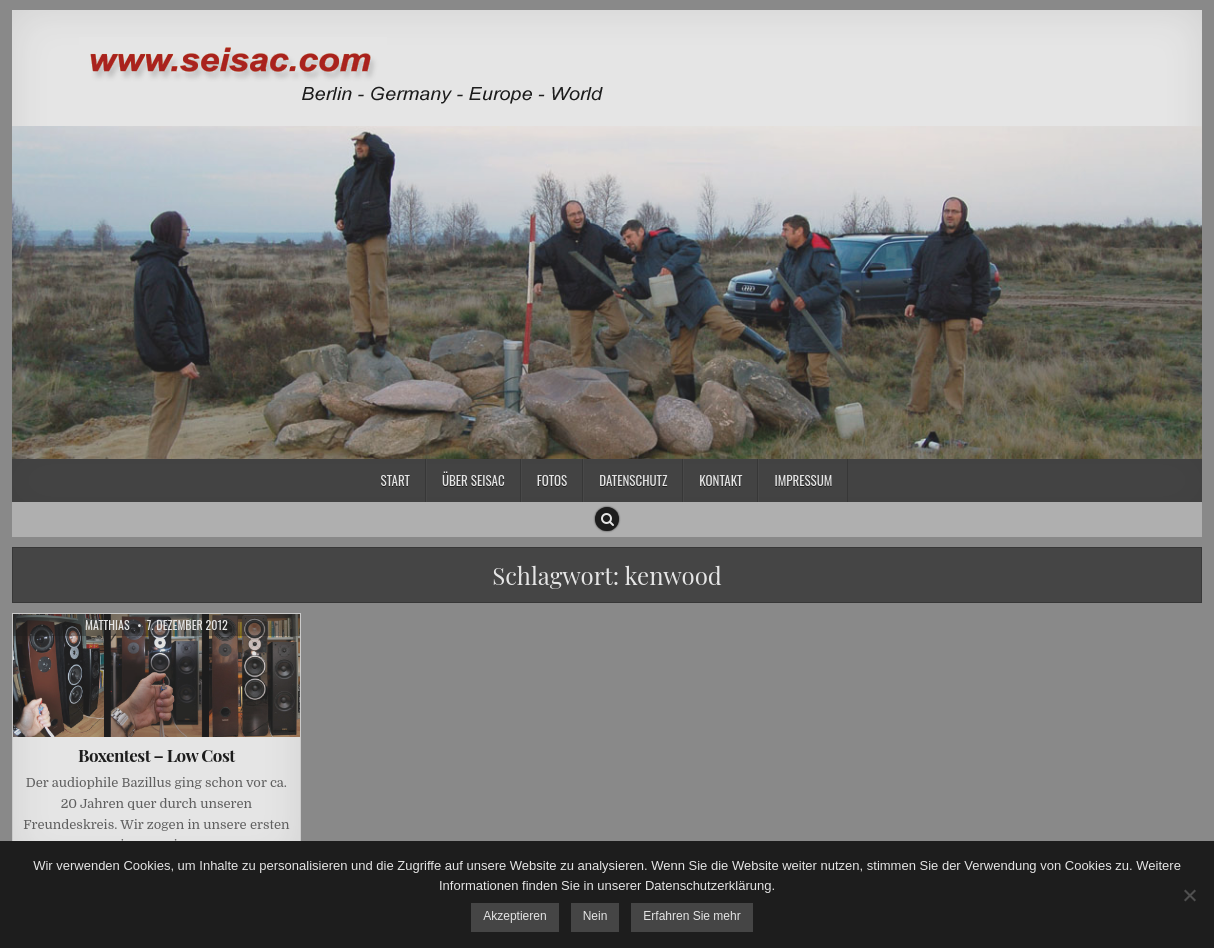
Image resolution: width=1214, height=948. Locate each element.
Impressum (803, 480)
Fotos (552, 480)
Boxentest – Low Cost (156, 755)
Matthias (107, 625)
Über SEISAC (473, 480)
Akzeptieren (514, 916)
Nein (595, 916)
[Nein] (1189, 895)
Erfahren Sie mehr (691, 916)
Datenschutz (633, 480)
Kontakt (720, 480)
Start (395, 480)
